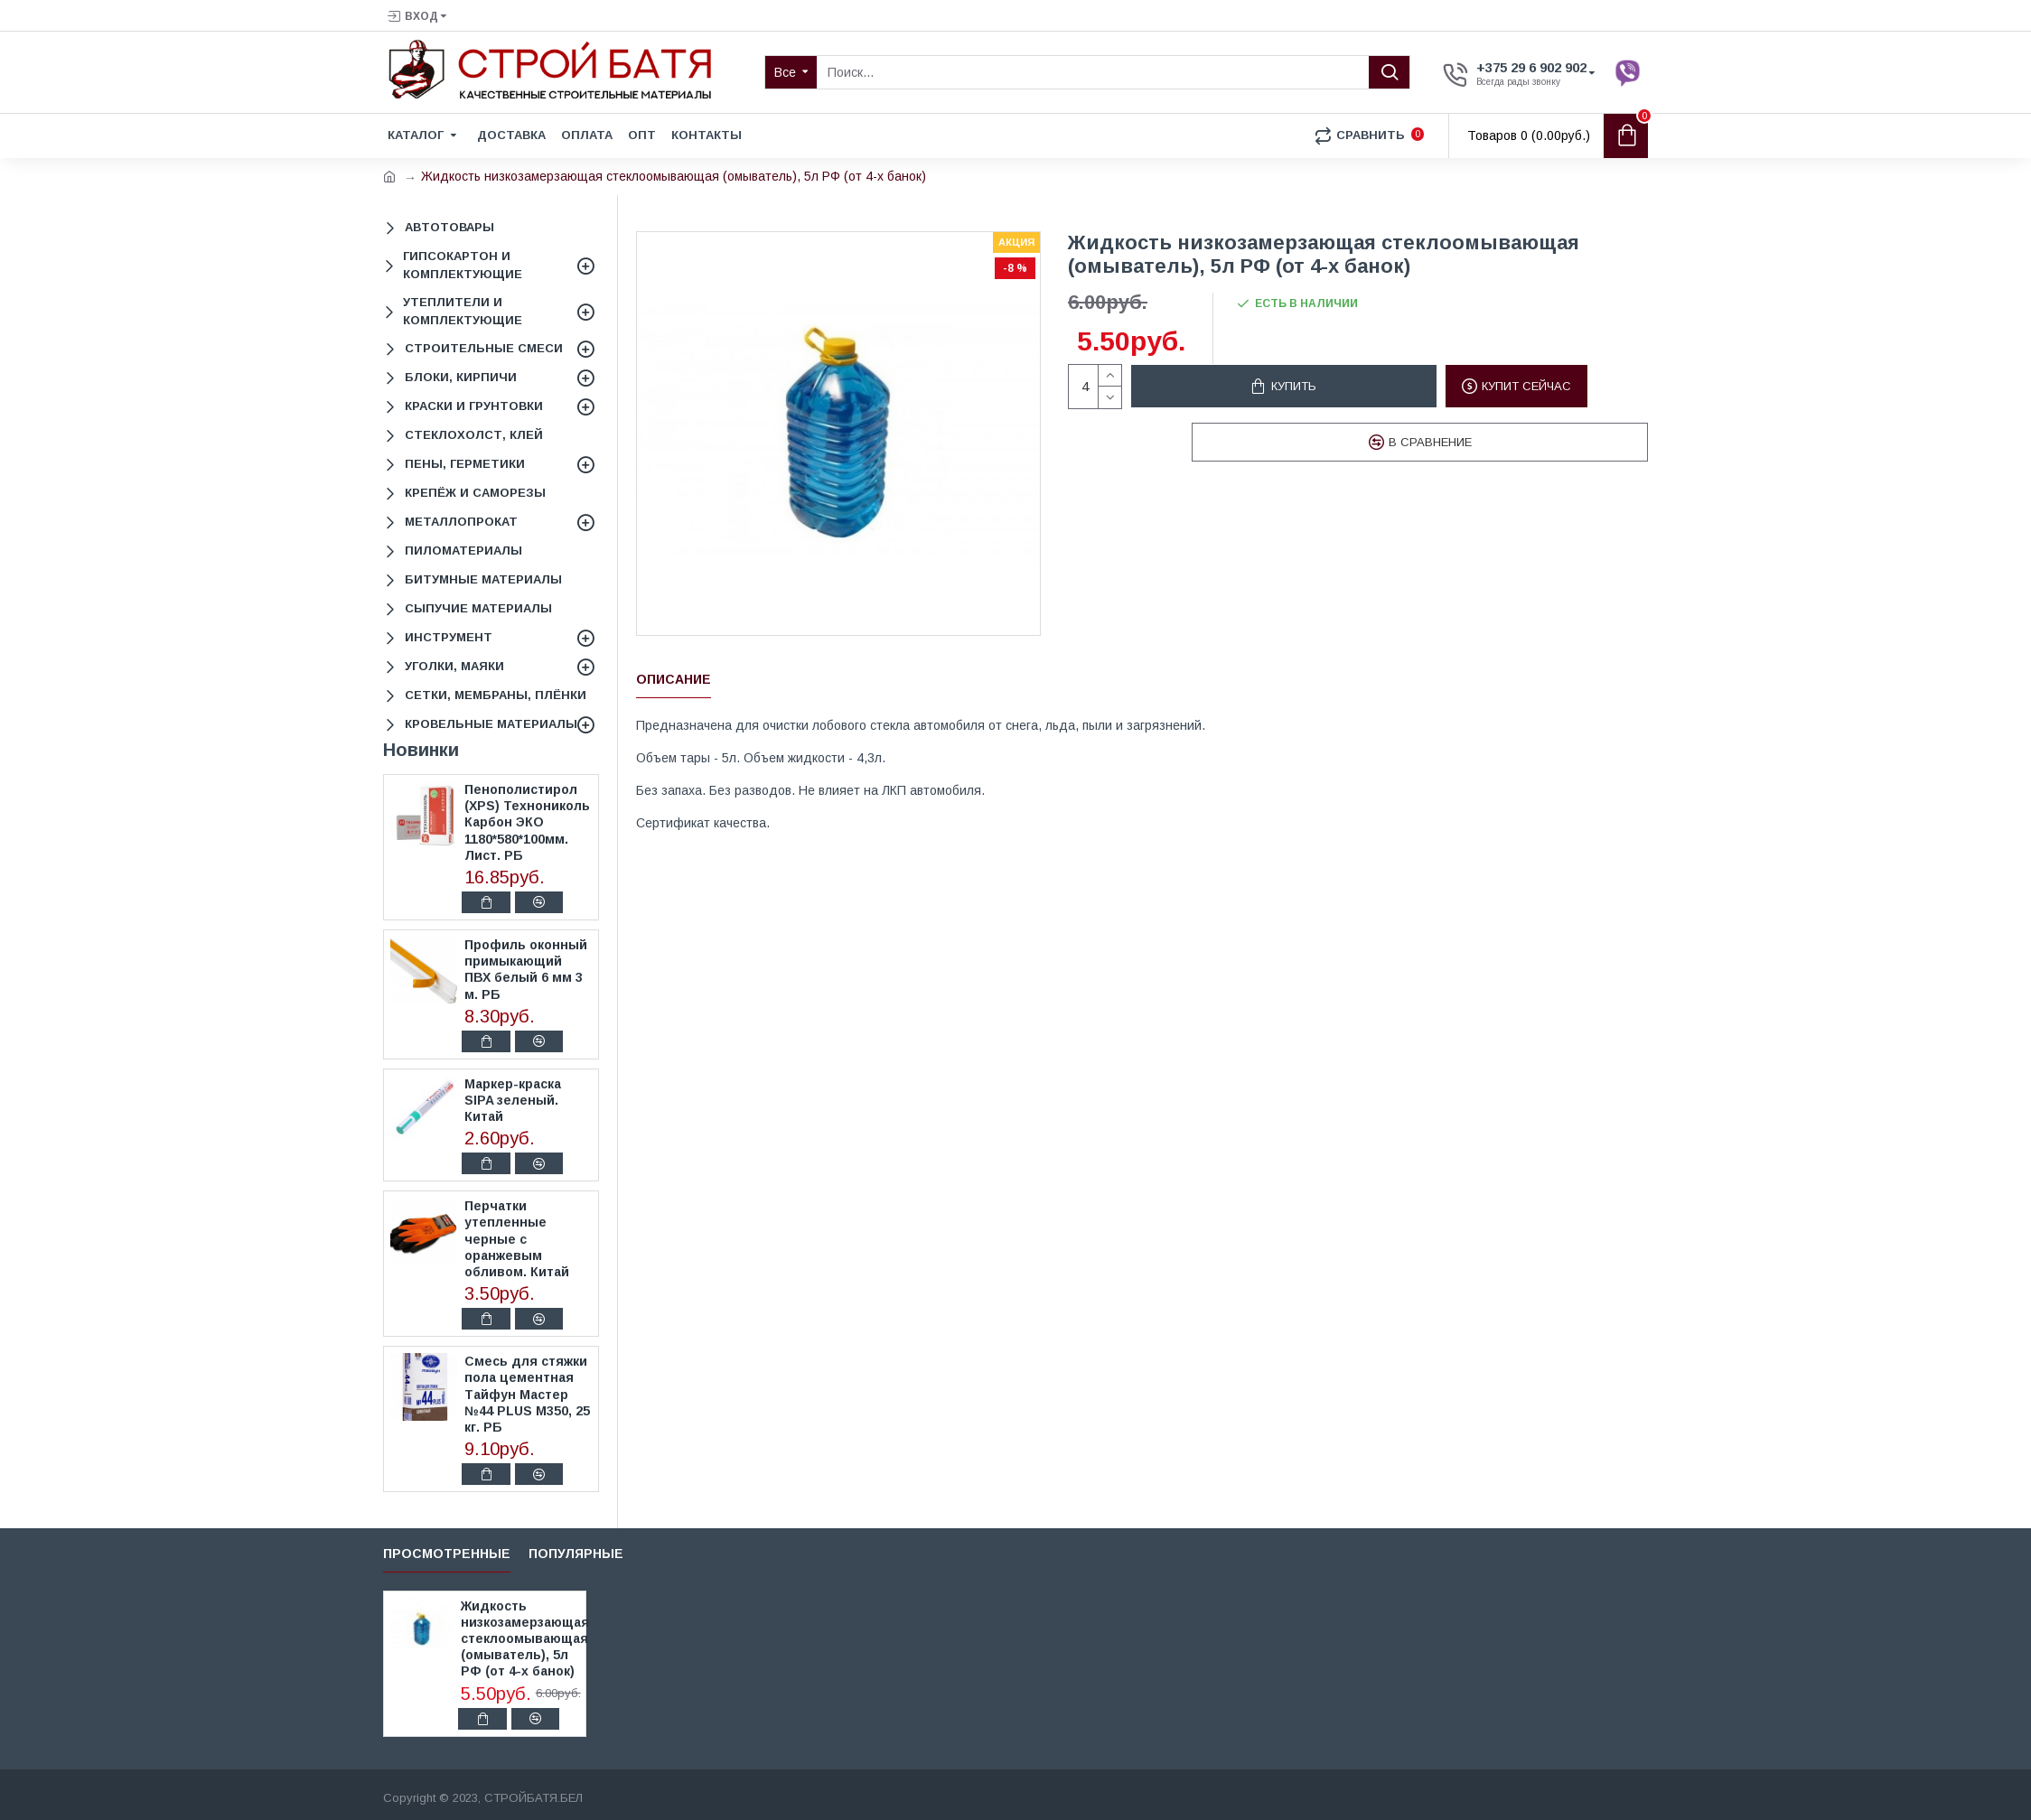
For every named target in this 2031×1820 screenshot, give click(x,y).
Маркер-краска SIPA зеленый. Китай (512, 1100)
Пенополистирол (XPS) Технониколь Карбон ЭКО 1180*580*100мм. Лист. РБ (527, 822)
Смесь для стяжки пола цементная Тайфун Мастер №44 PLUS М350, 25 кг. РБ (527, 1394)
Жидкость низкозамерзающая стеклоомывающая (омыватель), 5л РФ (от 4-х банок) (520, 1639)
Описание (673, 679)
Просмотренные (446, 1553)
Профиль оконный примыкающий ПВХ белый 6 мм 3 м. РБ (525, 970)
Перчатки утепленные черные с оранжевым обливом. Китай (516, 1239)
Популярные (576, 1553)
